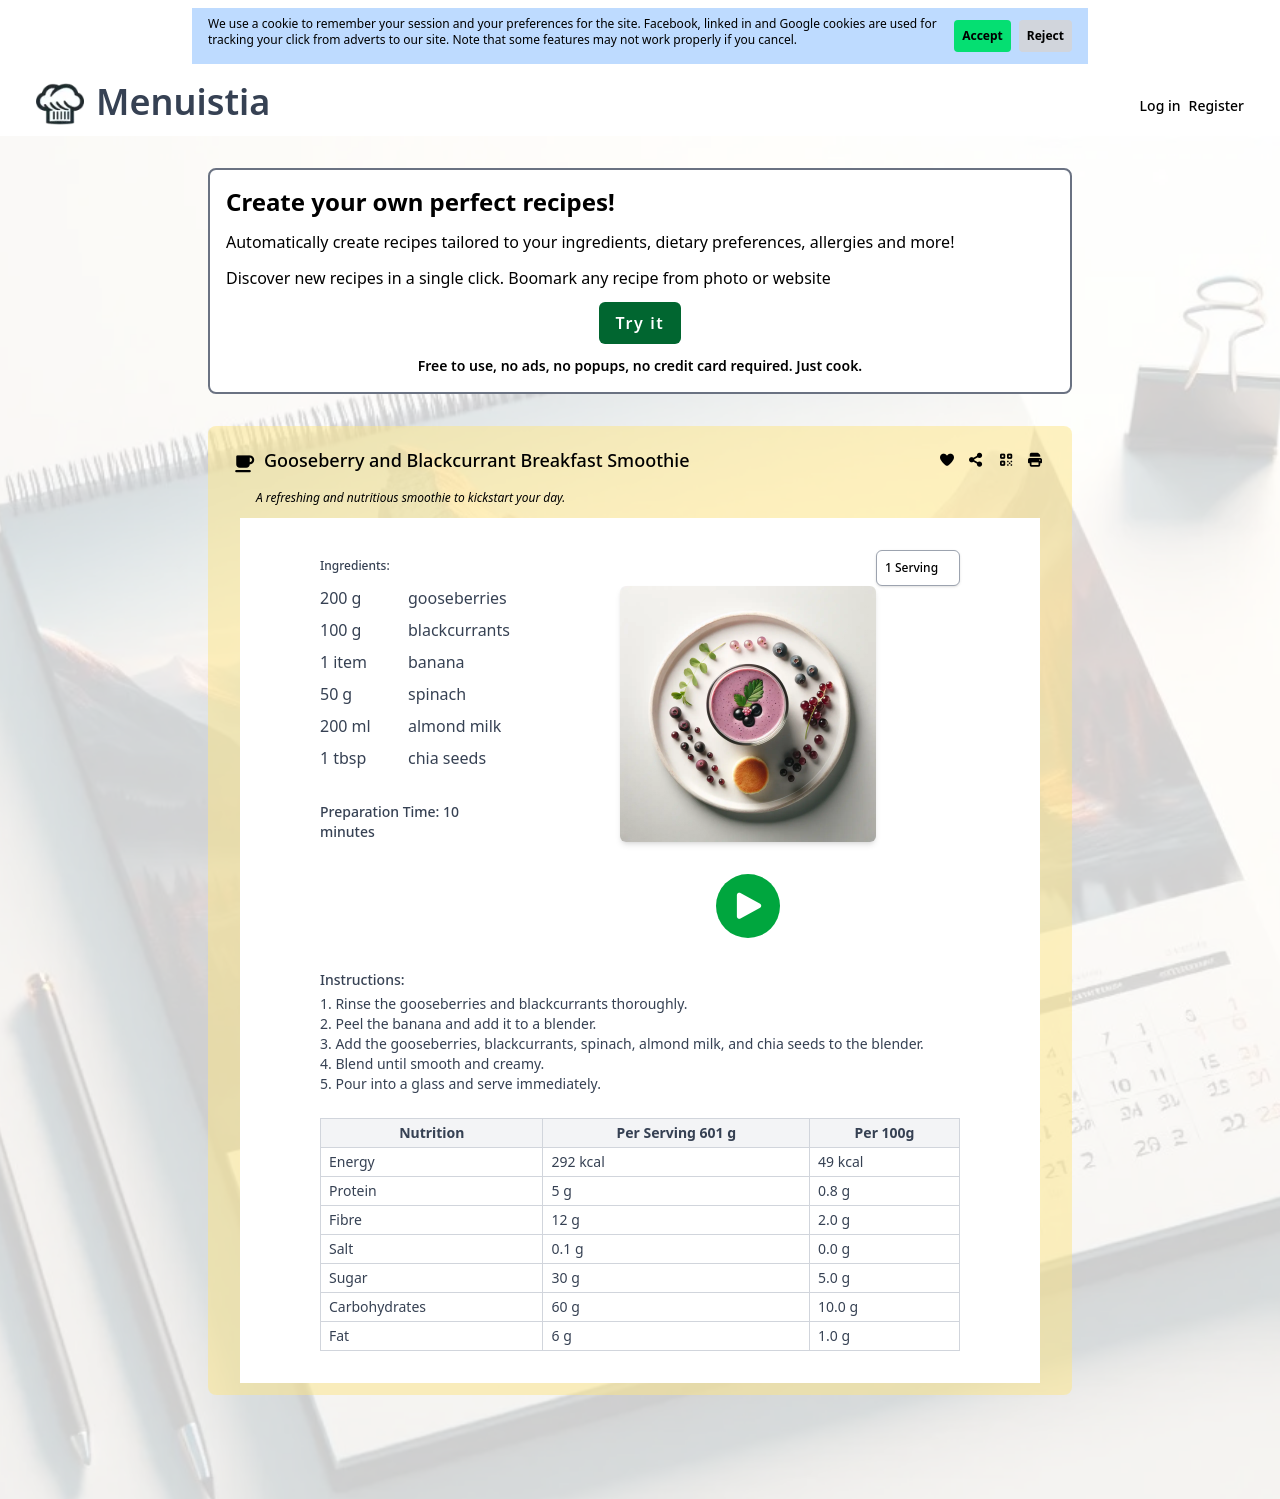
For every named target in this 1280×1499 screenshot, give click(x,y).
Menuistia (183, 101)
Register (1216, 105)
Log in (1160, 105)
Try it (640, 323)
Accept (982, 35)
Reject (1045, 35)
